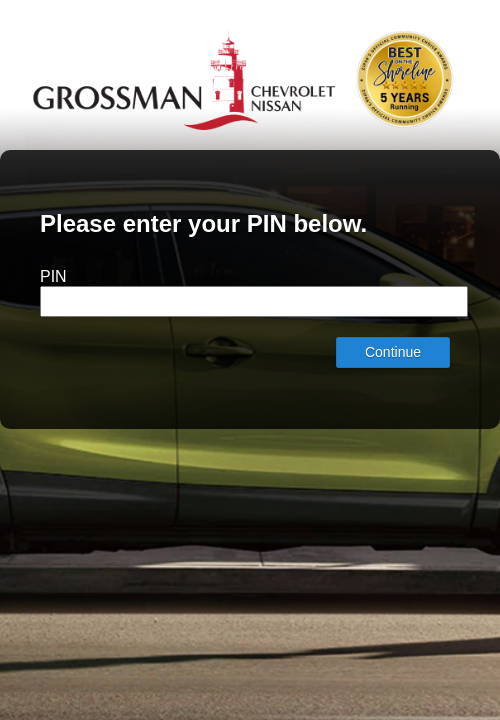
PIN (53, 276)
